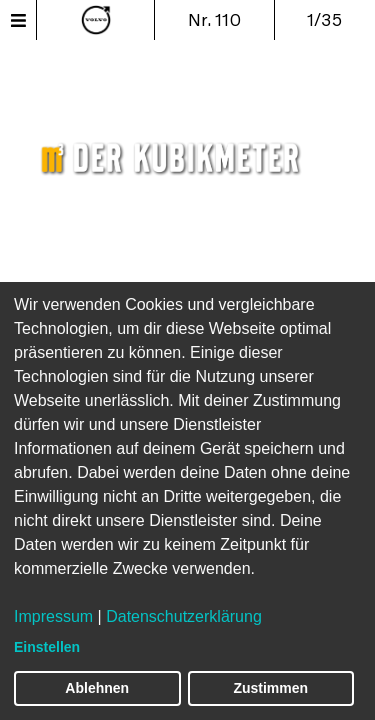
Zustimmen (270, 688)
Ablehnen (97, 688)
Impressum (53, 616)
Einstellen (47, 647)
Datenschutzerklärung (184, 616)
